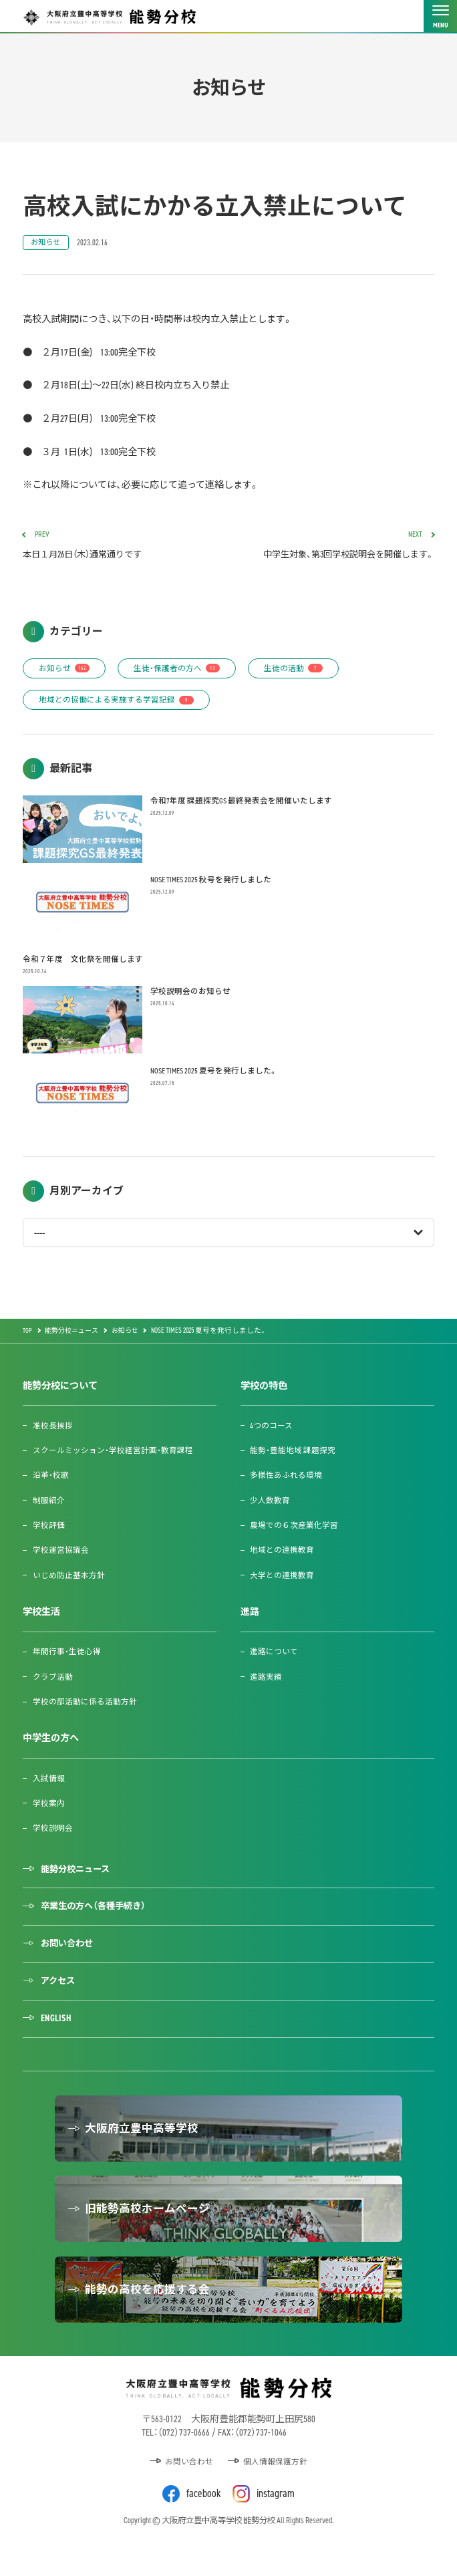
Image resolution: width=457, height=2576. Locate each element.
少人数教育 (271, 1507)
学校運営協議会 (61, 1557)
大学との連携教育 (283, 1581)
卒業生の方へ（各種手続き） (98, 1915)
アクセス (60, 1992)
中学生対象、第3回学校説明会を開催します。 (336, 548)
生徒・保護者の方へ (182, 672)
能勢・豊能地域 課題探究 (293, 1457)
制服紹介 (49, 1507)
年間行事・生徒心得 (67, 1658)
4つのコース (272, 1432)
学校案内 (49, 1810)
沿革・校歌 (51, 1482)
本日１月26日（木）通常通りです (121, 548)
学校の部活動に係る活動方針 (85, 1708)
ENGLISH (57, 2031)
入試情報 (49, 1785)
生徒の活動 (302, 672)
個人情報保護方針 (277, 2490)
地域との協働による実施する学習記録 (118, 705)
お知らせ (47, 242)
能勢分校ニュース (79, 1876)
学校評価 (49, 1532)
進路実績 (267, 1683)
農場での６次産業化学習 (295, 1532)
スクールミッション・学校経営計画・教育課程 (113, 1457)
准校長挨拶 (53, 1432)
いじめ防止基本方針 (69, 1581)
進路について (275, 1658)
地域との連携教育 (283, 1557)
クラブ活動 (53, 1683)
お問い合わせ (70, 1954)
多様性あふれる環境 (287, 1482)
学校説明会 (53, 1835)
